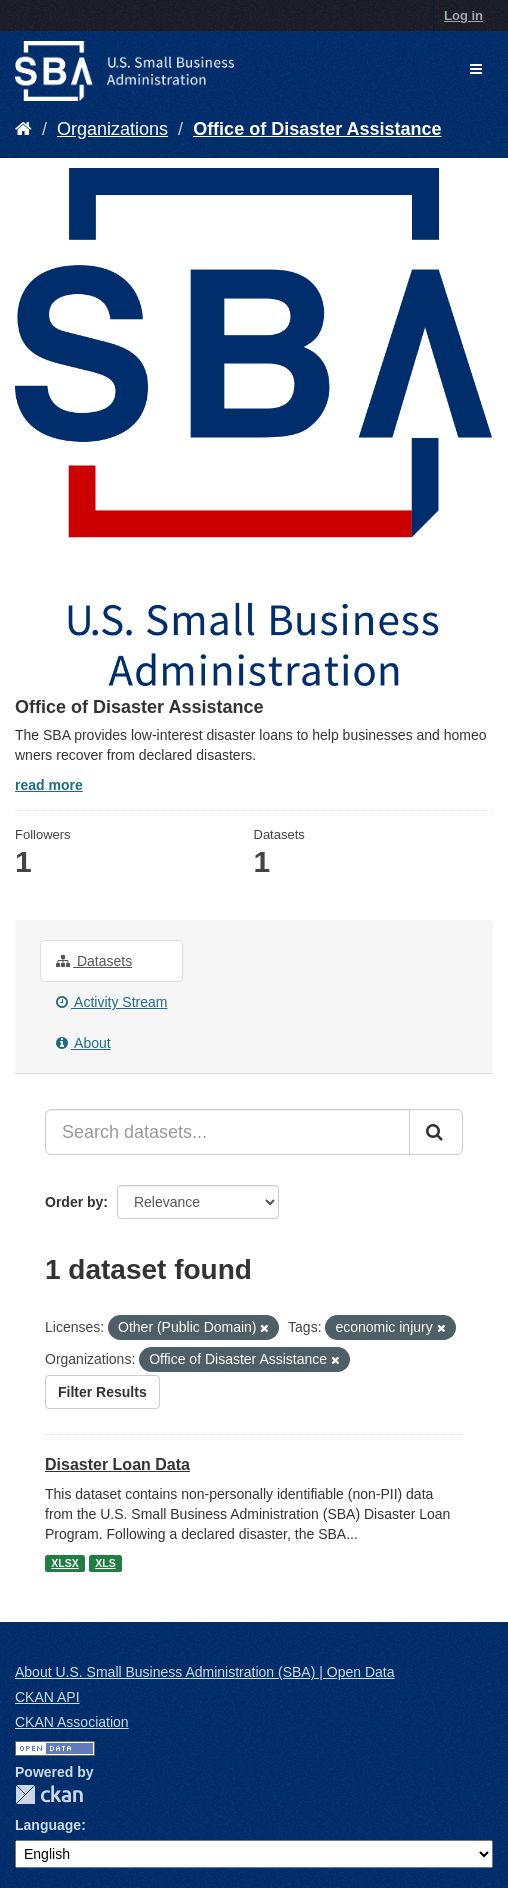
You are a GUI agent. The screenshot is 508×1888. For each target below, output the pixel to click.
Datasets (94, 961)
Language (48, 1825)
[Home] (23, 129)
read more (49, 785)
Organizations (112, 129)
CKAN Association (72, 1722)
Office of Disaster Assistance (317, 129)
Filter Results (102, 1392)
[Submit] (436, 1132)
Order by (74, 1202)
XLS (105, 1563)
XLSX (64, 1563)
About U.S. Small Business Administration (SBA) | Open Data (204, 1672)
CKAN (49, 1794)
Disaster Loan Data (117, 1464)
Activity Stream (111, 1002)
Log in (463, 15)
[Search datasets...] (227, 1132)
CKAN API (47, 1697)
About (83, 1043)
